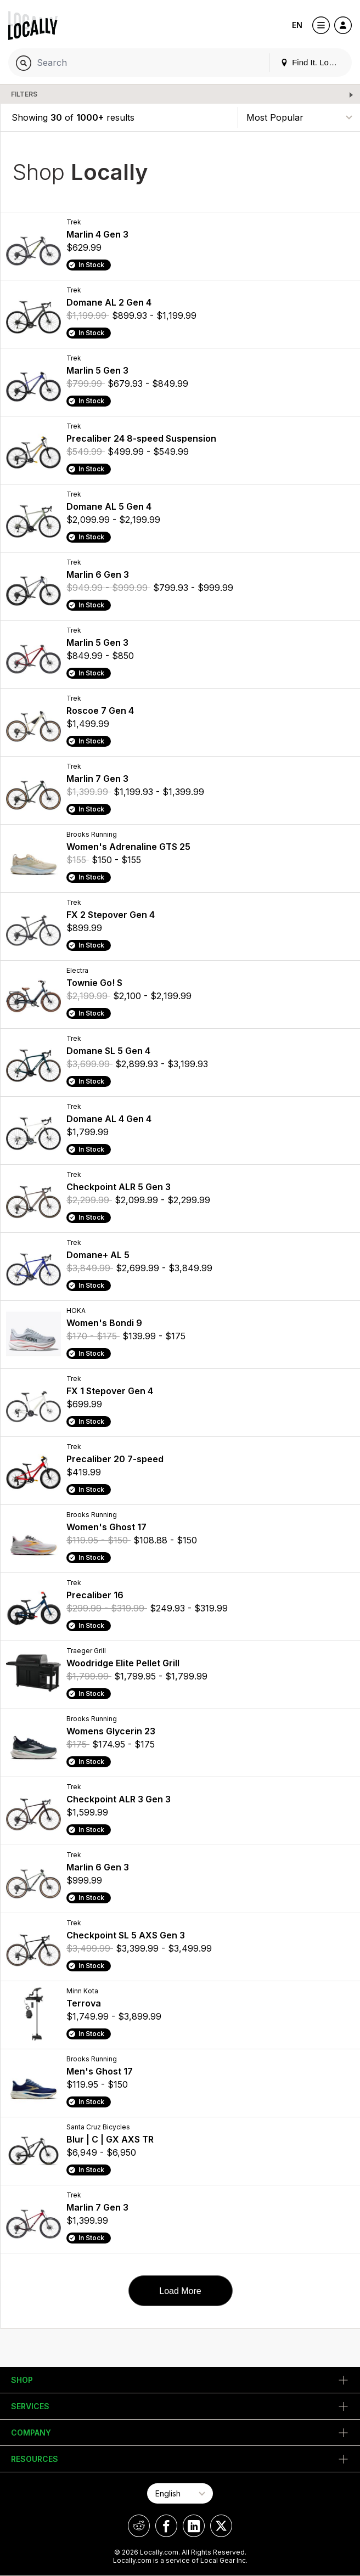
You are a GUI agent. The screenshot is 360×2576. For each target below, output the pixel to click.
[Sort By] (299, 117)
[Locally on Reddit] (139, 2526)
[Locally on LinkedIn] (194, 2526)
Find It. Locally (312, 62)
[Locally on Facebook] (166, 2526)
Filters (24, 94)
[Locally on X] (221, 2526)
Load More (180, 2291)
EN (297, 25)
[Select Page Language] (180, 2493)
